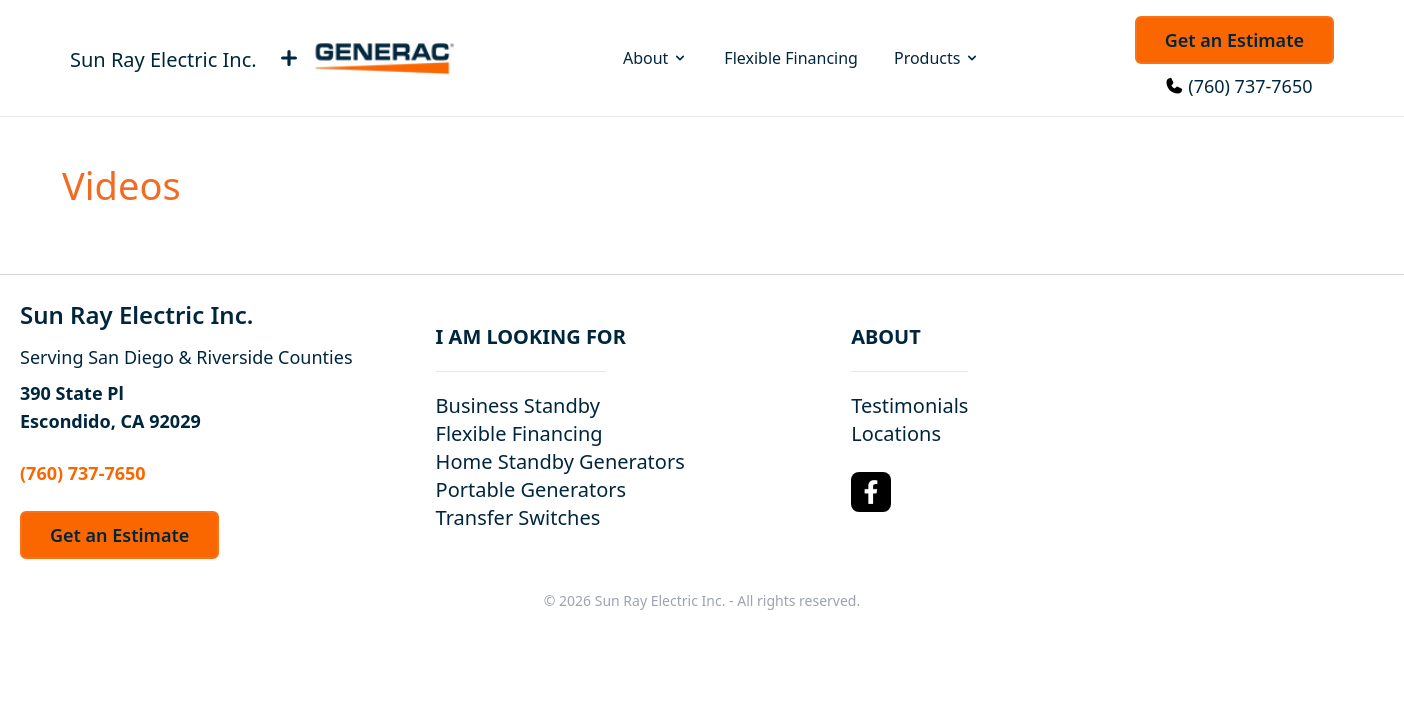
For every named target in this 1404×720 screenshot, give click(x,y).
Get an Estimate (1234, 40)
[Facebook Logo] (871, 492)
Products (937, 58)
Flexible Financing (791, 58)
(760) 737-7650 (1250, 86)
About (655, 58)
